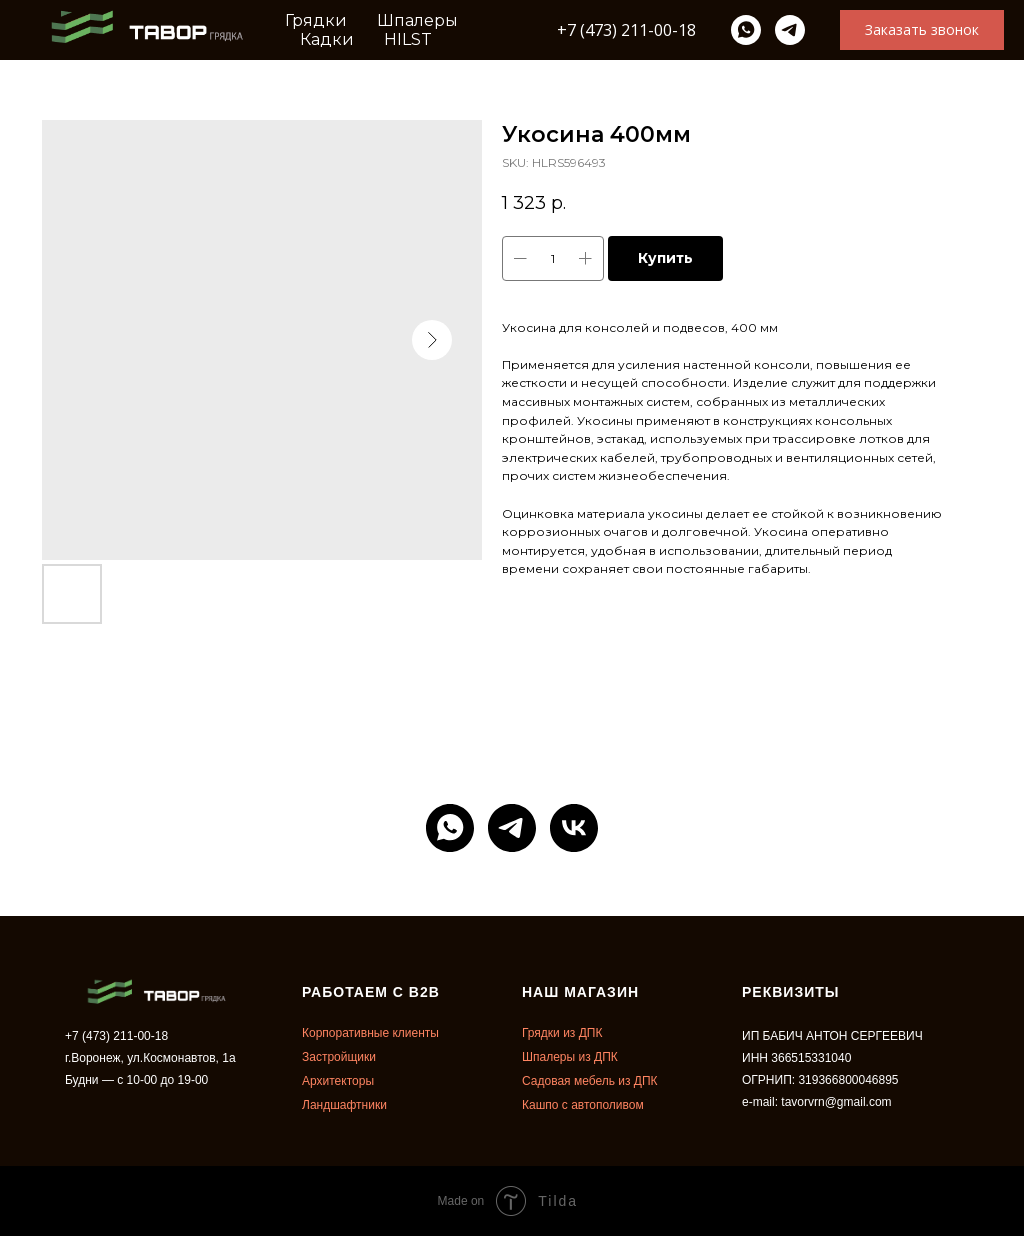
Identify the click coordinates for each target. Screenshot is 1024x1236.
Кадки (327, 39)
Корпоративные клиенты (370, 1033)
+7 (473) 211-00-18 (626, 30)
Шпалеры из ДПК (570, 1057)
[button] (922, 30)
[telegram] (790, 30)
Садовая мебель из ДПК (590, 1081)
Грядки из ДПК (562, 1033)
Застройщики (339, 1057)
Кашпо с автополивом (583, 1105)
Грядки (316, 20)
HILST (408, 39)
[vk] (574, 828)
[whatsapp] (746, 30)
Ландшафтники (344, 1105)
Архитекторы (338, 1081)
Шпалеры (417, 20)
